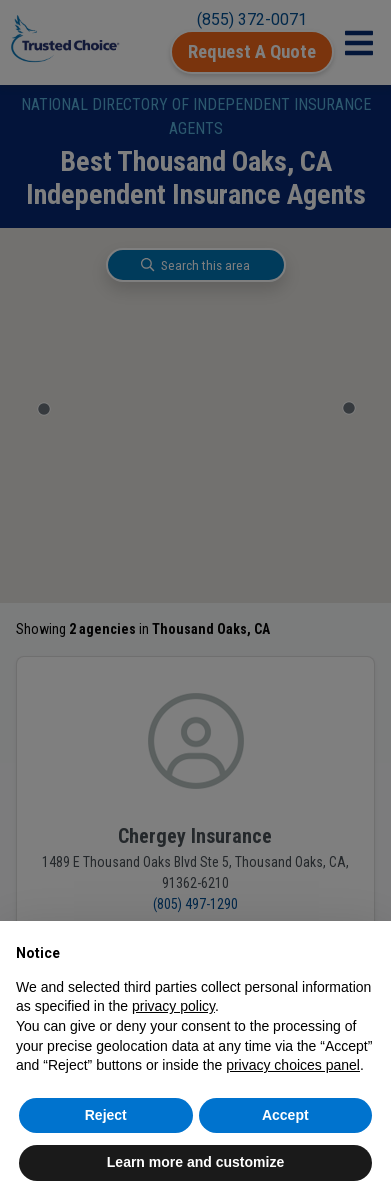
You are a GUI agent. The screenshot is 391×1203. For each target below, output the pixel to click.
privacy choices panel (293, 1065)
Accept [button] (285, 1115)
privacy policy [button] (173, 1006)
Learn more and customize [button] (195, 1162)
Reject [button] (106, 1115)
